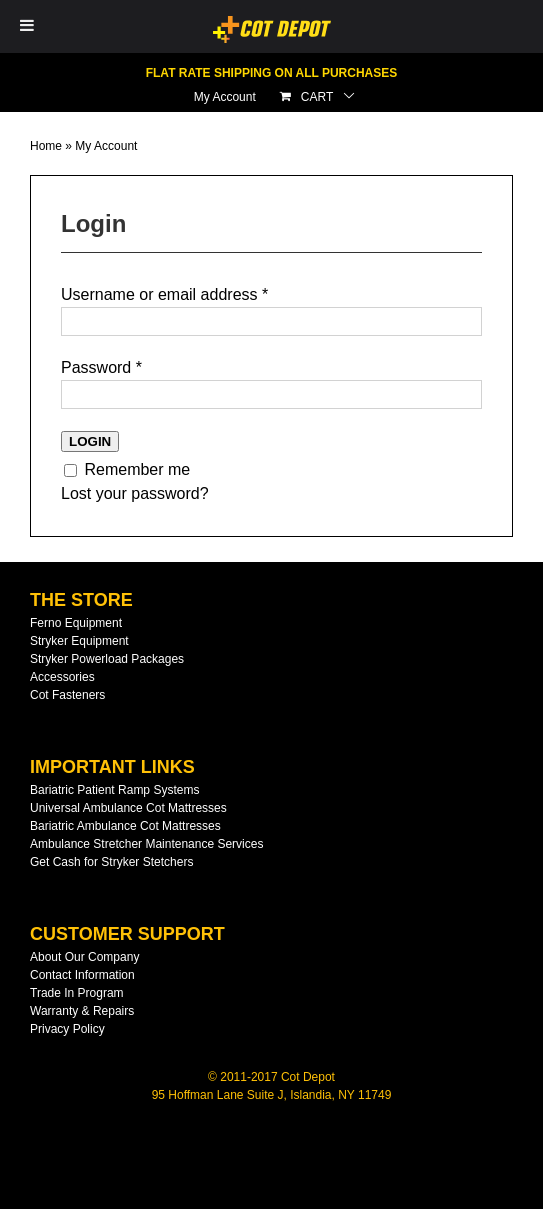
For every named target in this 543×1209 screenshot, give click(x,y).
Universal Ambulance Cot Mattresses (128, 808)
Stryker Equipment (79, 641)
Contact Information (82, 975)
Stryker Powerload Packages (107, 659)
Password (101, 367)
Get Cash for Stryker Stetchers (111, 862)
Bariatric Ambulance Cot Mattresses (125, 826)
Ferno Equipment (76, 623)
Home (46, 146)
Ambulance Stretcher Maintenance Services (146, 844)
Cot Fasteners (67, 695)
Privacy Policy (67, 1029)
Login (90, 441)
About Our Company (84, 957)
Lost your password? (135, 493)
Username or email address (164, 294)
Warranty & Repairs (82, 1011)
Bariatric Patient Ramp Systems (114, 790)
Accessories (62, 677)
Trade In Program (77, 993)
